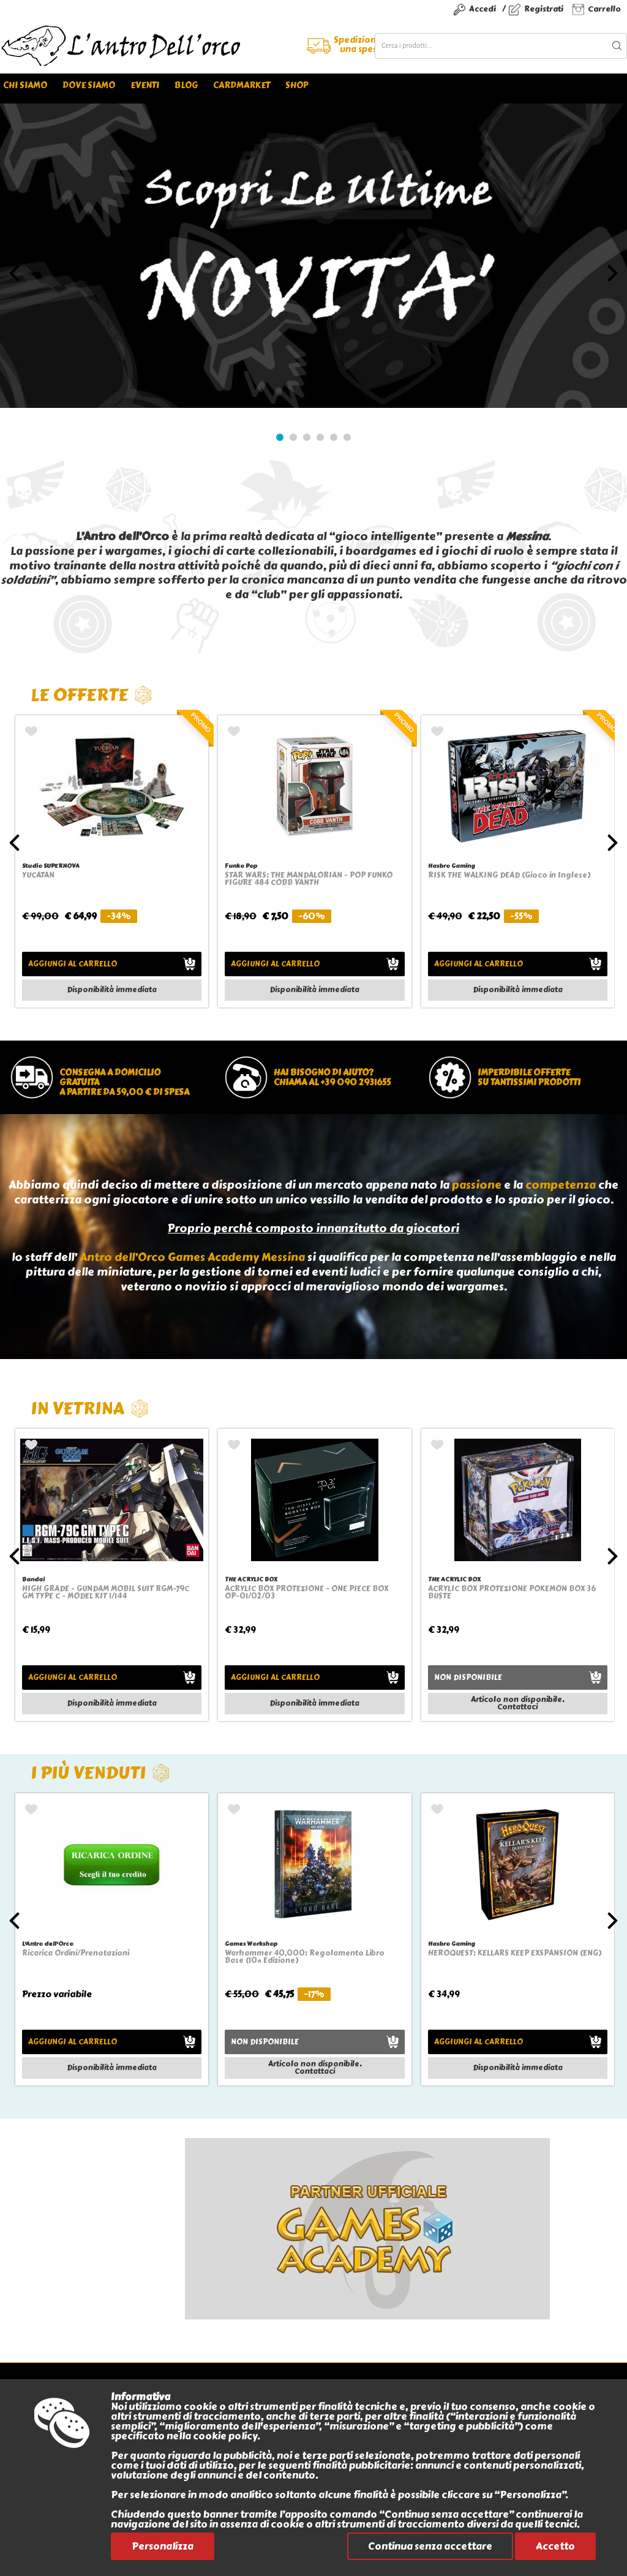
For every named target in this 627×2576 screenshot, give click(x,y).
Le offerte (91, 695)
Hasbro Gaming (451, 865)
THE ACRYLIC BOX (251, 1579)
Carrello (604, 9)
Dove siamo (88, 85)
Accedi (482, 9)
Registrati (543, 9)
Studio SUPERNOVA (51, 865)
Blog (186, 85)
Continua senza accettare (430, 2546)
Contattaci (517, 1707)
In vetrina (90, 1408)
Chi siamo (25, 85)
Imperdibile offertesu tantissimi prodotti (529, 1077)
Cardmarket (241, 85)
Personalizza (162, 2546)
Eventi (144, 85)
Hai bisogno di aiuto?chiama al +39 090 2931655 (332, 1077)
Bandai (33, 1579)
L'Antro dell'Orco (47, 1943)
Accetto (555, 2546)
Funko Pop (241, 865)
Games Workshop (251, 1943)
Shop (296, 85)
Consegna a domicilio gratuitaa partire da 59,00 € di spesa (124, 1082)
